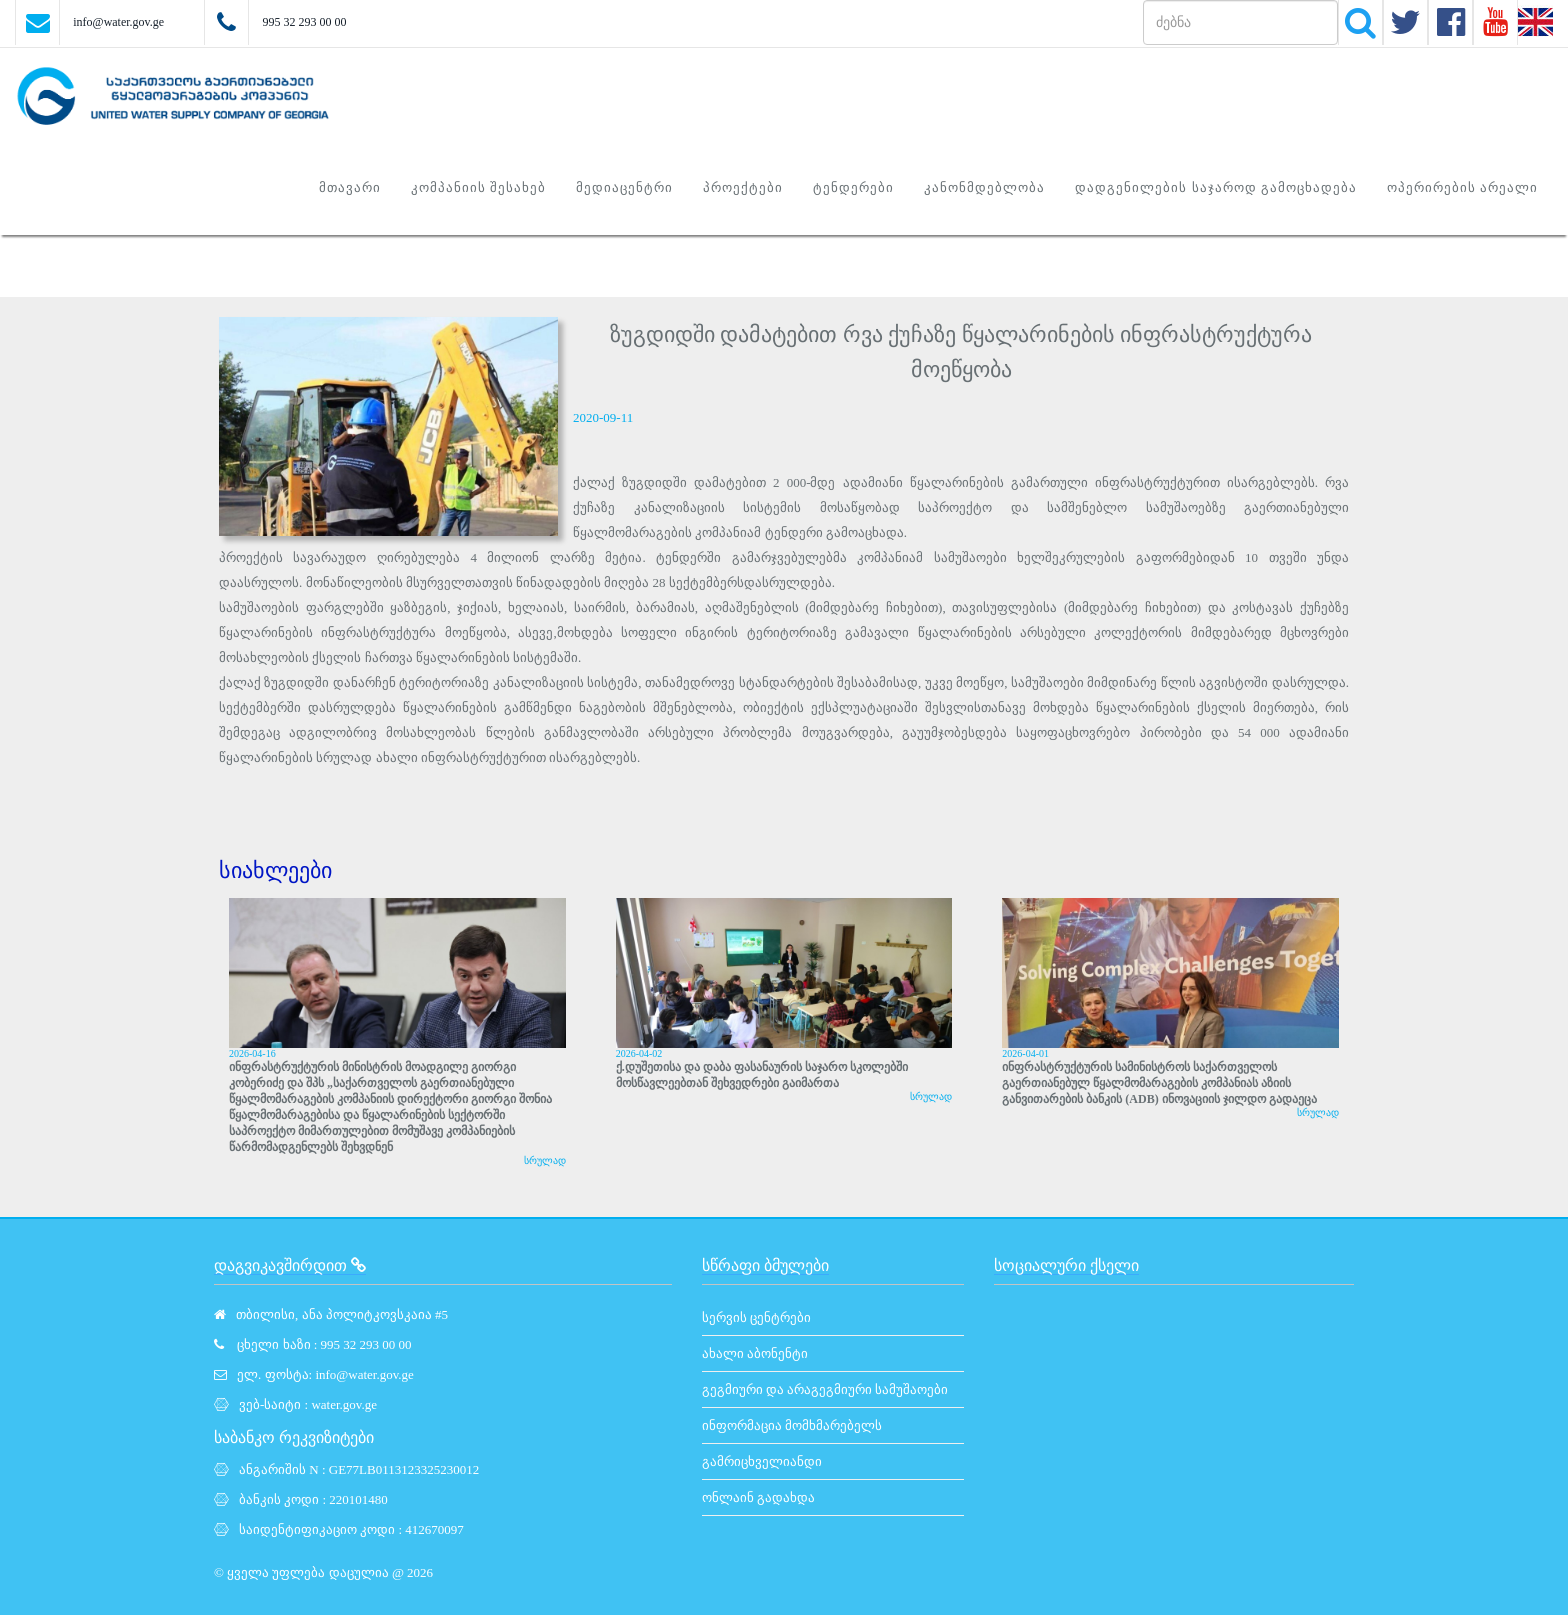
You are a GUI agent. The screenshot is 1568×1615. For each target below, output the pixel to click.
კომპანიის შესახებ (478, 187)
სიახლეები (275, 870)
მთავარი (350, 187)
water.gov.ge (344, 1404)
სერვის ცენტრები (756, 1317)
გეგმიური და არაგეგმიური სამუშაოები (825, 1389)
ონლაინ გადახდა (758, 1497)
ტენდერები (853, 187)
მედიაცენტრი (624, 187)
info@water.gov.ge (118, 22)
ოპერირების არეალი (1462, 187)
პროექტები (743, 187)
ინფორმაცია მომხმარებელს (792, 1425)
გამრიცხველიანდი (762, 1461)
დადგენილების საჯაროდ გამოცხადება (1216, 187)
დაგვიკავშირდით (290, 1265)
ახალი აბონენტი (755, 1353)
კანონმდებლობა (984, 187)
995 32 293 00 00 (304, 22)
